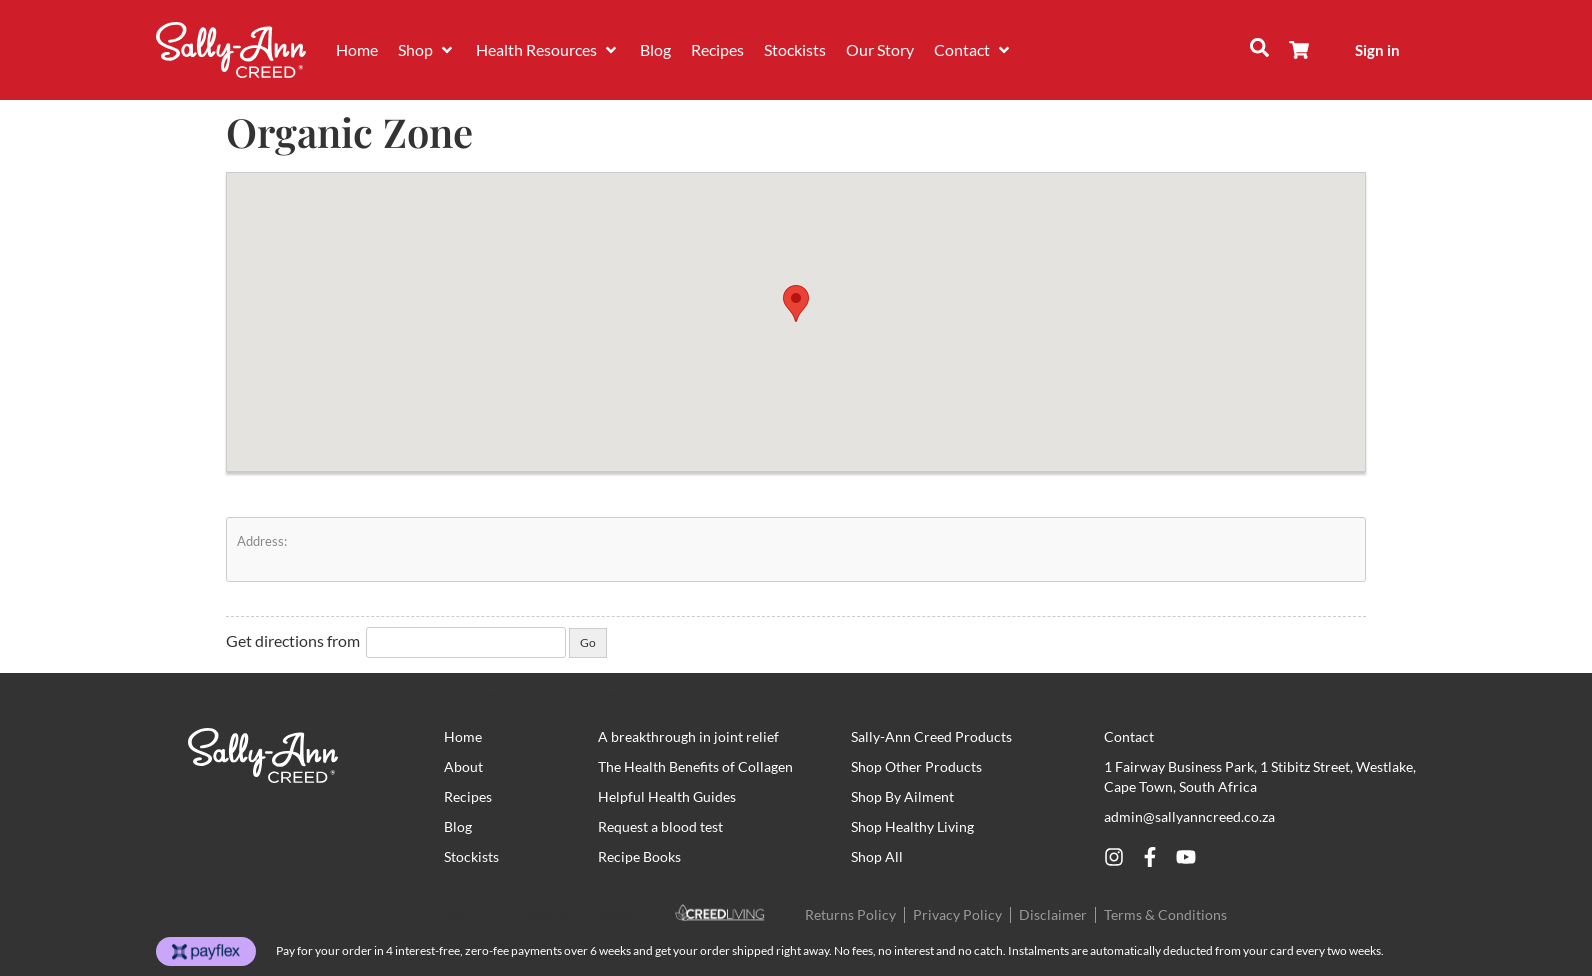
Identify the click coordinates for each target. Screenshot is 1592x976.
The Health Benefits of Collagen (695, 766)
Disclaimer (1053, 914)
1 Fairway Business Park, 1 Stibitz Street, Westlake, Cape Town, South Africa (1260, 776)
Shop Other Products (916, 766)
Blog (458, 826)
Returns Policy (850, 914)
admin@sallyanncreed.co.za (1189, 816)
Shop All (877, 856)
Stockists (471, 856)
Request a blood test (660, 826)
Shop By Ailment (902, 796)
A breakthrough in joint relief (688, 736)
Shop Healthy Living (912, 826)
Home (463, 736)
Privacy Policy (957, 914)
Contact (1129, 736)
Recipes (468, 796)
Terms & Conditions (1165, 914)
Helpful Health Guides (667, 796)
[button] (427, 50)
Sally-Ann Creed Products (931, 736)
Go (588, 642)
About (463, 766)
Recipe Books (639, 856)
